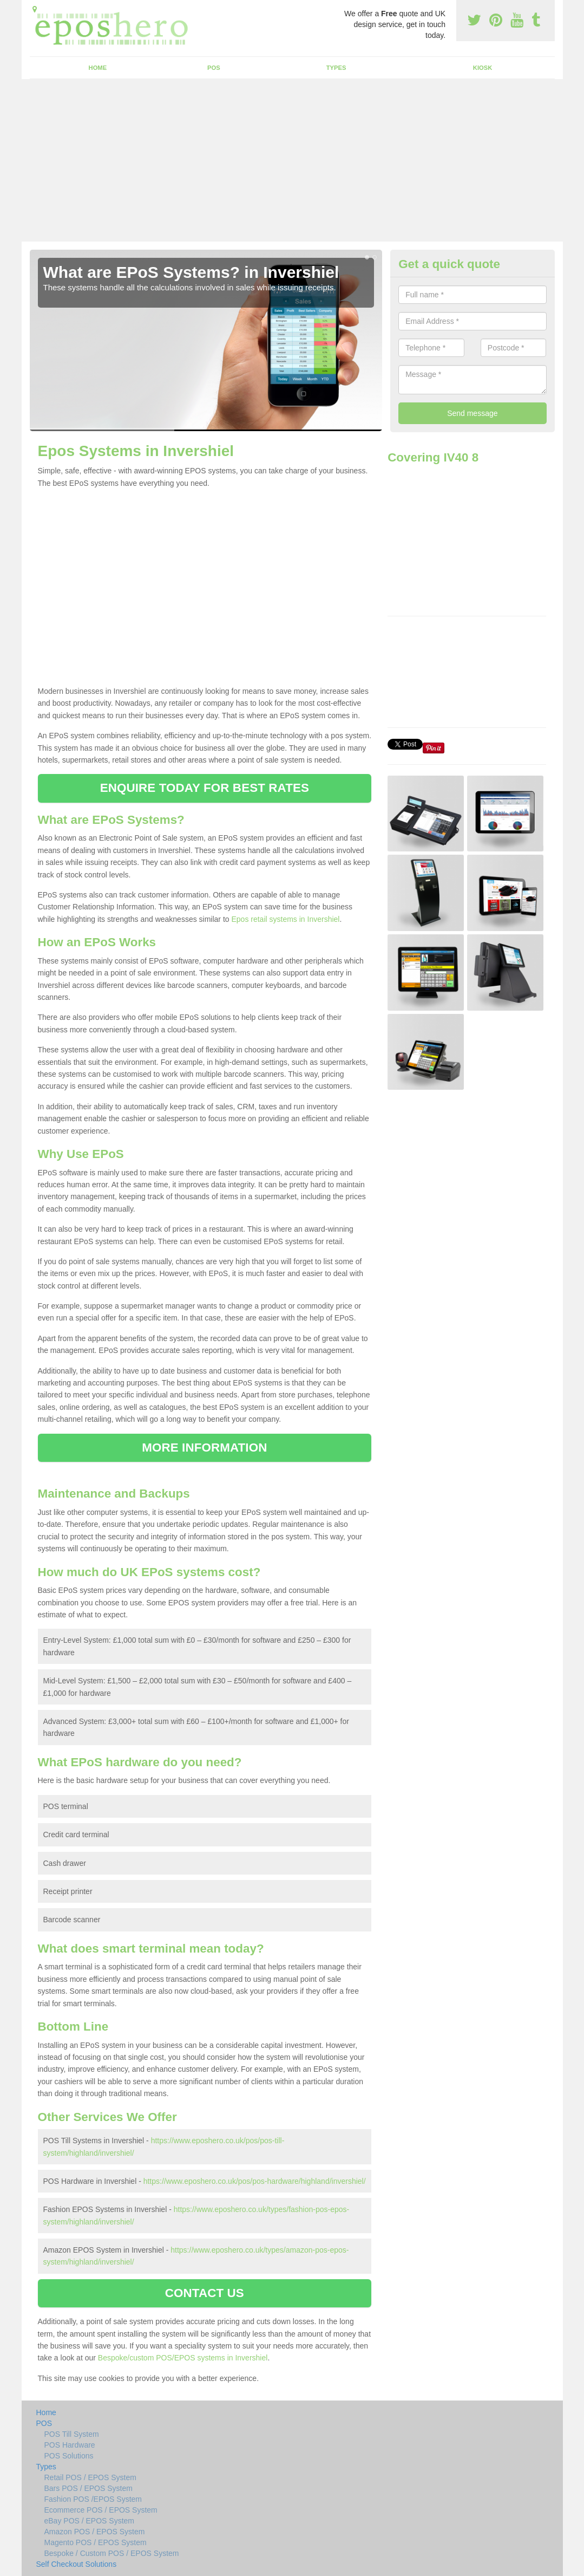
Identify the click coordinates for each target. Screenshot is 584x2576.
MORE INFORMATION (204, 1447)
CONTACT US (204, 2293)
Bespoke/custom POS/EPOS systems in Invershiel (183, 2357)
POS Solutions (69, 2455)
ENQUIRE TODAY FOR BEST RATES (204, 788)
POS (213, 67)
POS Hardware (69, 2445)
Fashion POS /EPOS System (93, 2499)
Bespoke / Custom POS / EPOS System (111, 2553)
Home (98, 67)
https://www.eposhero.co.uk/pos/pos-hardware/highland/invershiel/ (254, 2181)
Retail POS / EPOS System (90, 2477)
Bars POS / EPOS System (88, 2488)
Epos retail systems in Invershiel (285, 919)
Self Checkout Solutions (76, 2564)
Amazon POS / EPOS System (94, 2531)
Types (336, 67)
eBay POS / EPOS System (89, 2520)
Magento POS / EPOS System (95, 2542)
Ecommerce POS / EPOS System (101, 2510)
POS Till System (71, 2434)
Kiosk (482, 67)
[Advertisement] (292, 160)
